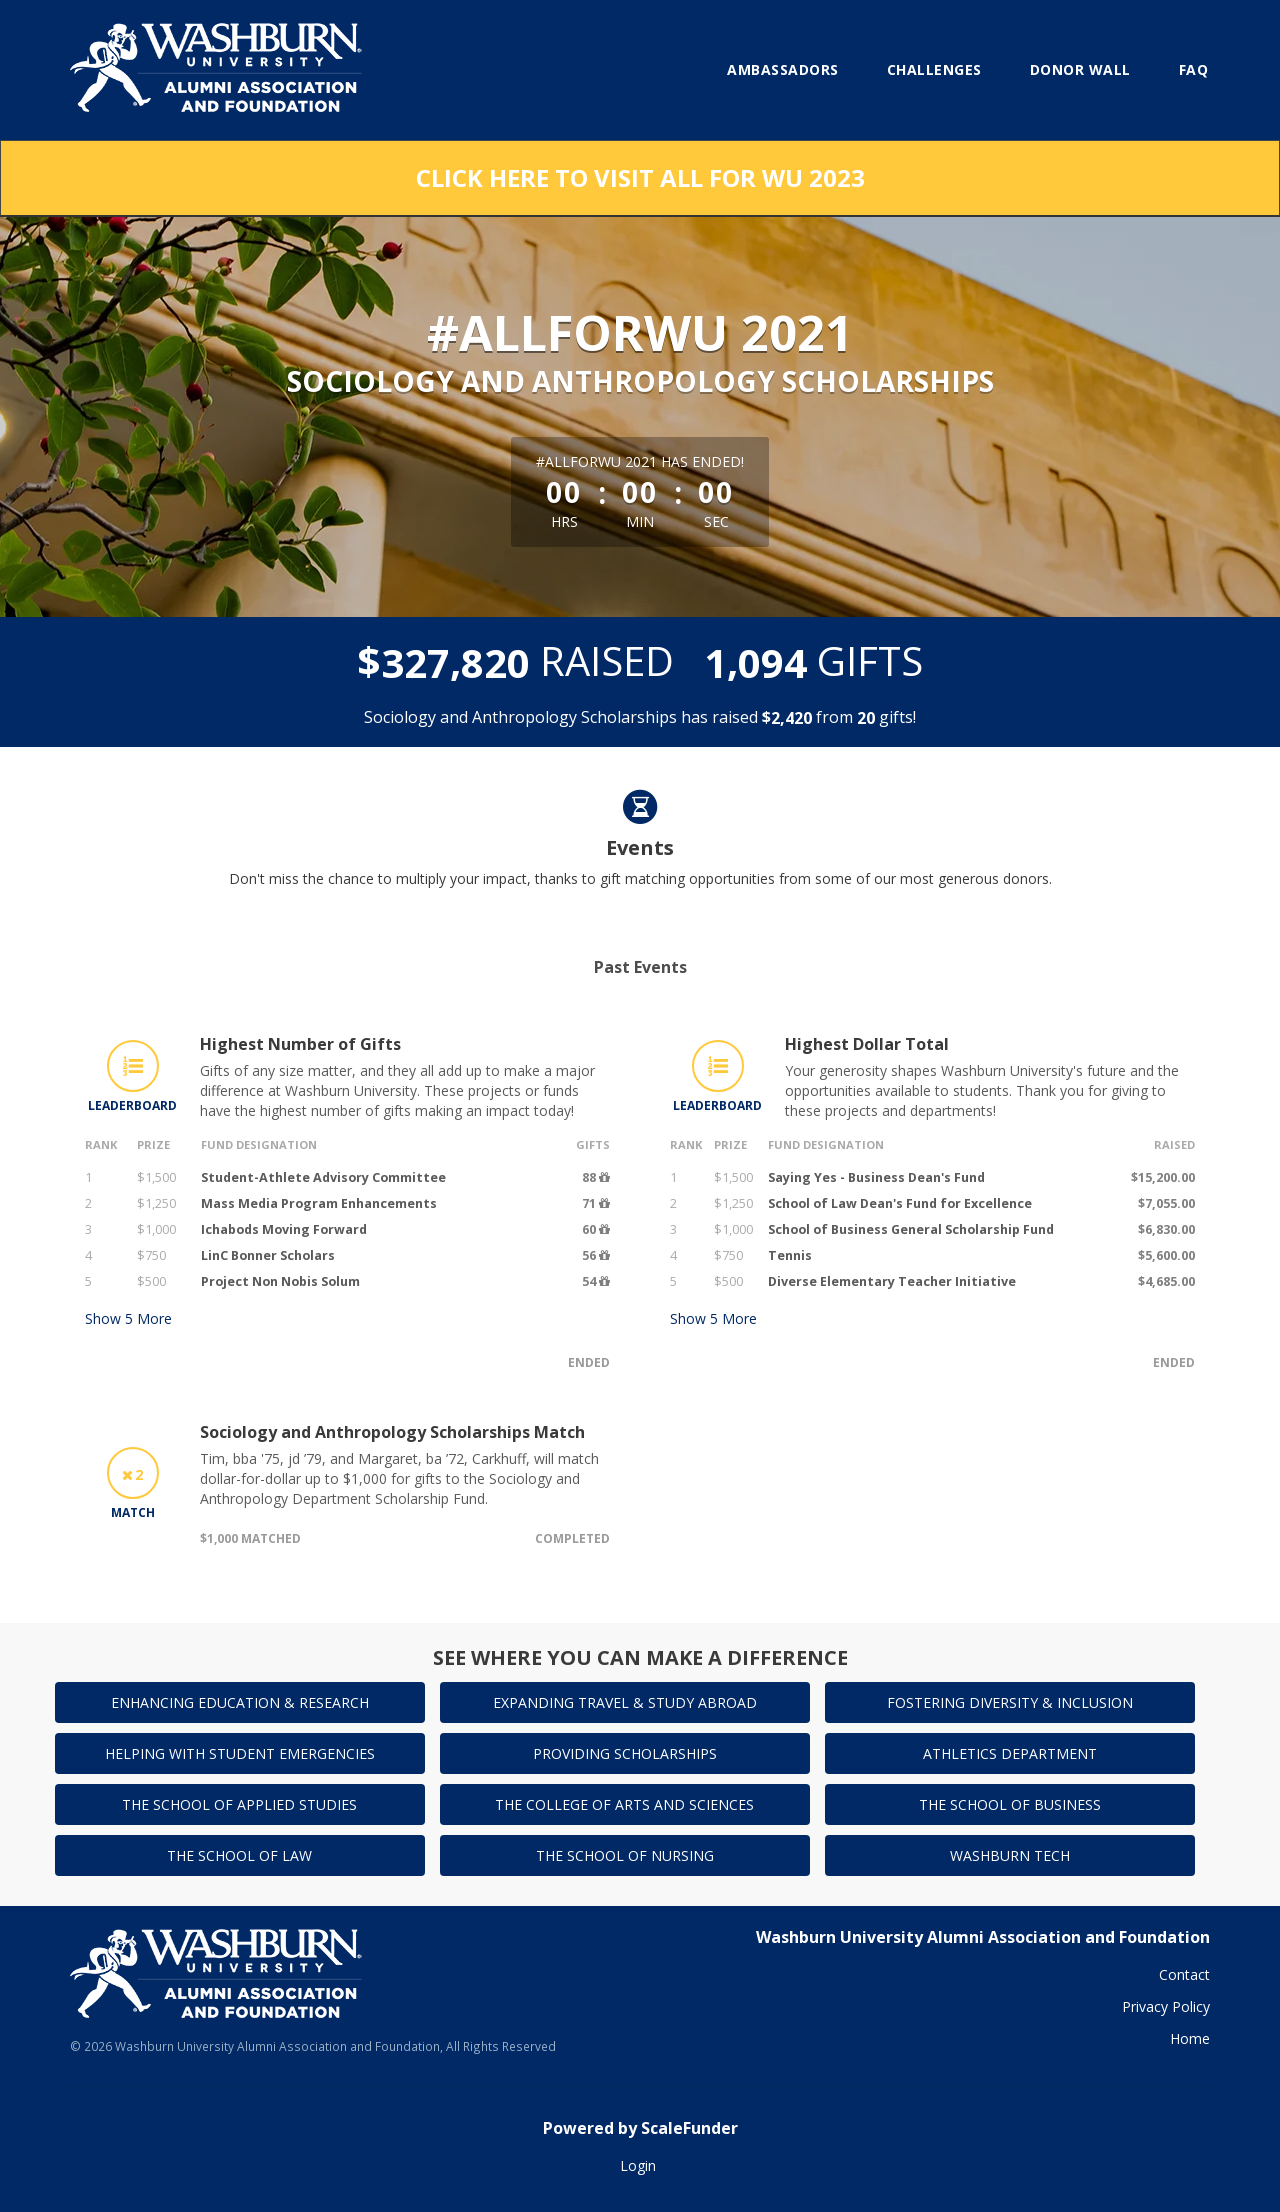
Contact (1184, 1974)
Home (1190, 2038)
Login (638, 2165)
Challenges (934, 69)
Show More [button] (128, 1318)
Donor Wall (1080, 69)
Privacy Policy (1166, 2006)
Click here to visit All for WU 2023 (640, 177)
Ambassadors (783, 69)
